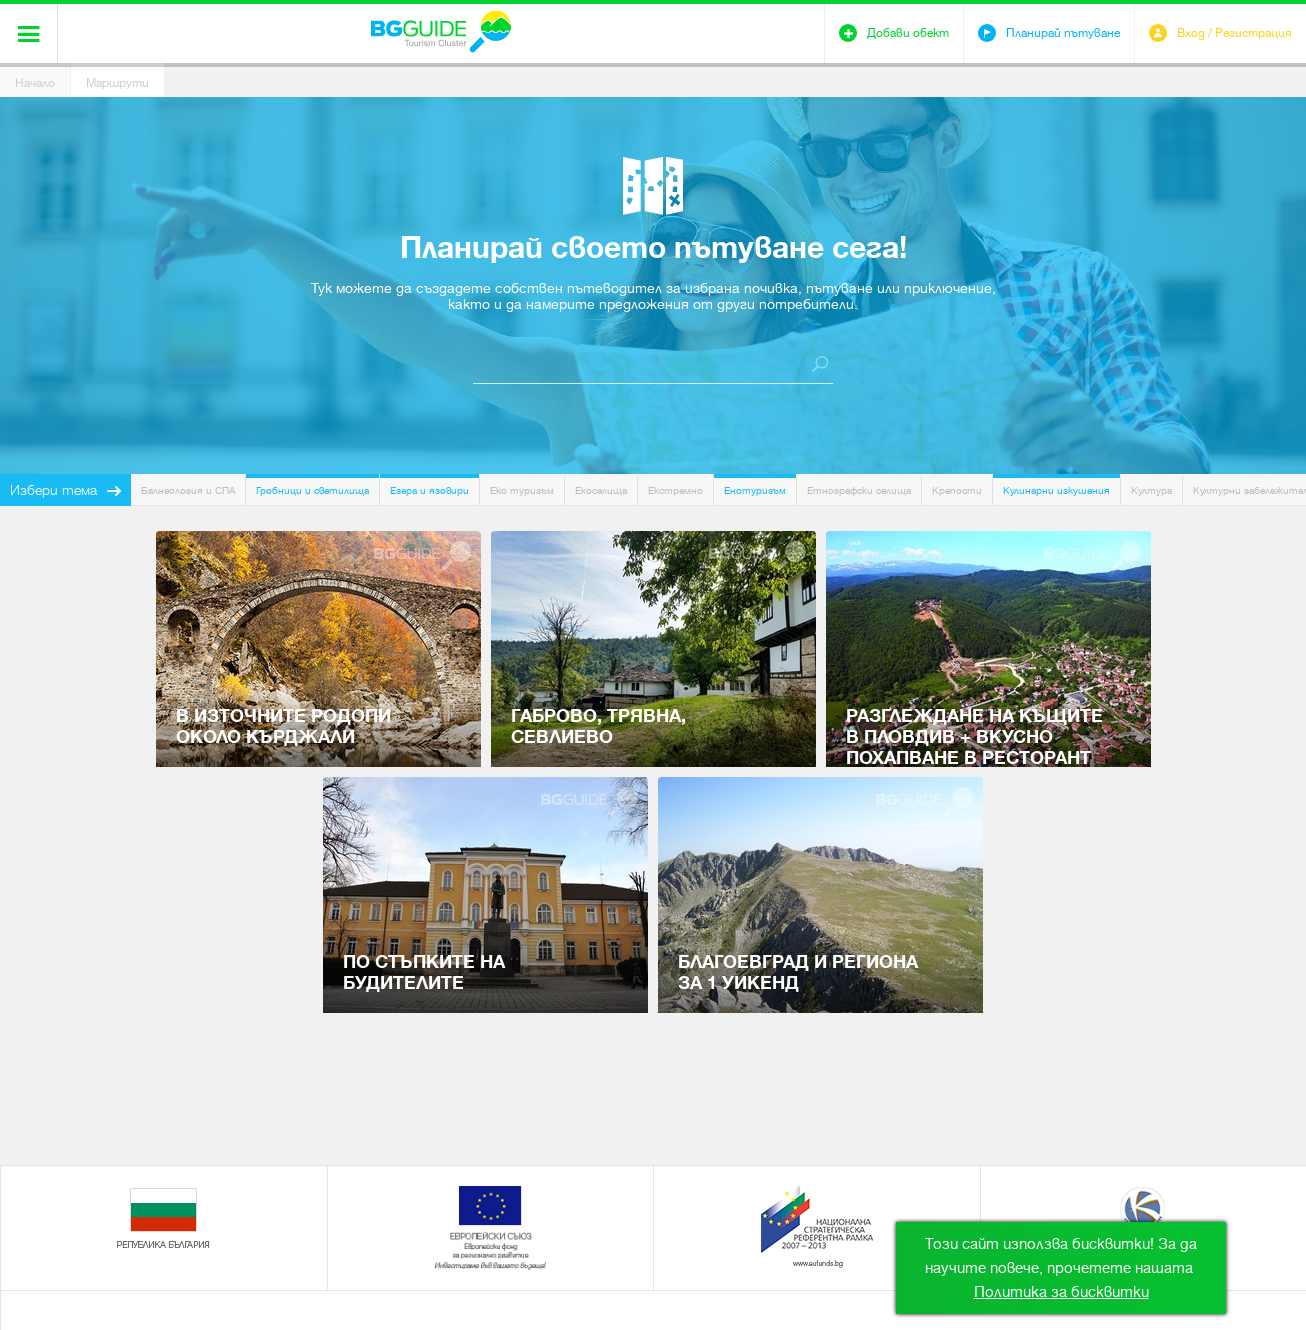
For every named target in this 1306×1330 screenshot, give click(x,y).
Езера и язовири (429, 490)
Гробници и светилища (312, 490)
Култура (1151, 490)
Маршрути (117, 83)
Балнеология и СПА (188, 490)
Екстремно (675, 490)
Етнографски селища (859, 490)
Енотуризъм (755, 490)
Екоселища (601, 490)
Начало (35, 83)
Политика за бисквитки (1061, 1292)
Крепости (957, 490)
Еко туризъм (522, 490)
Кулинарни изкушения (1056, 490)
